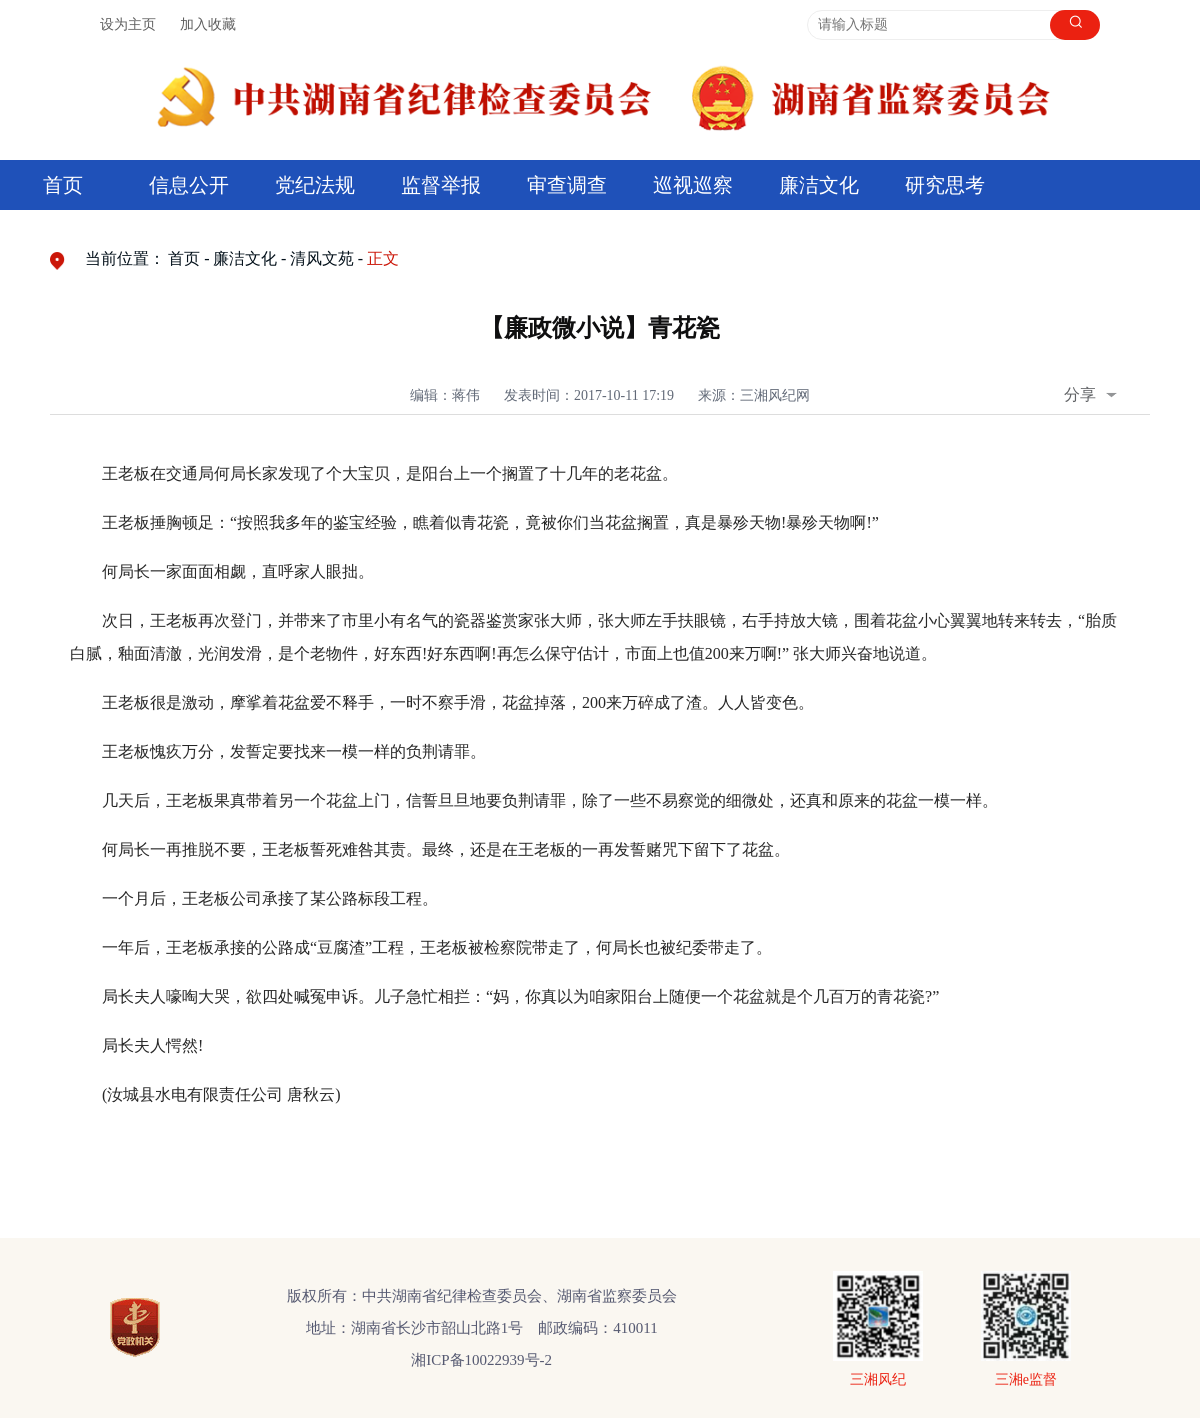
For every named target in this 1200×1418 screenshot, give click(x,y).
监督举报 (441, 185)
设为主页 (128, 24)
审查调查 (567, 185)
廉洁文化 (819, 185)
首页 (63, 185)
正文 (383, 258)
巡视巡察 (693, 185)
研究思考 (945, 185)
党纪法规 (315, 185)
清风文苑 (322, 258)
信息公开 (189, 185)
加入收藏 (208, 24)
